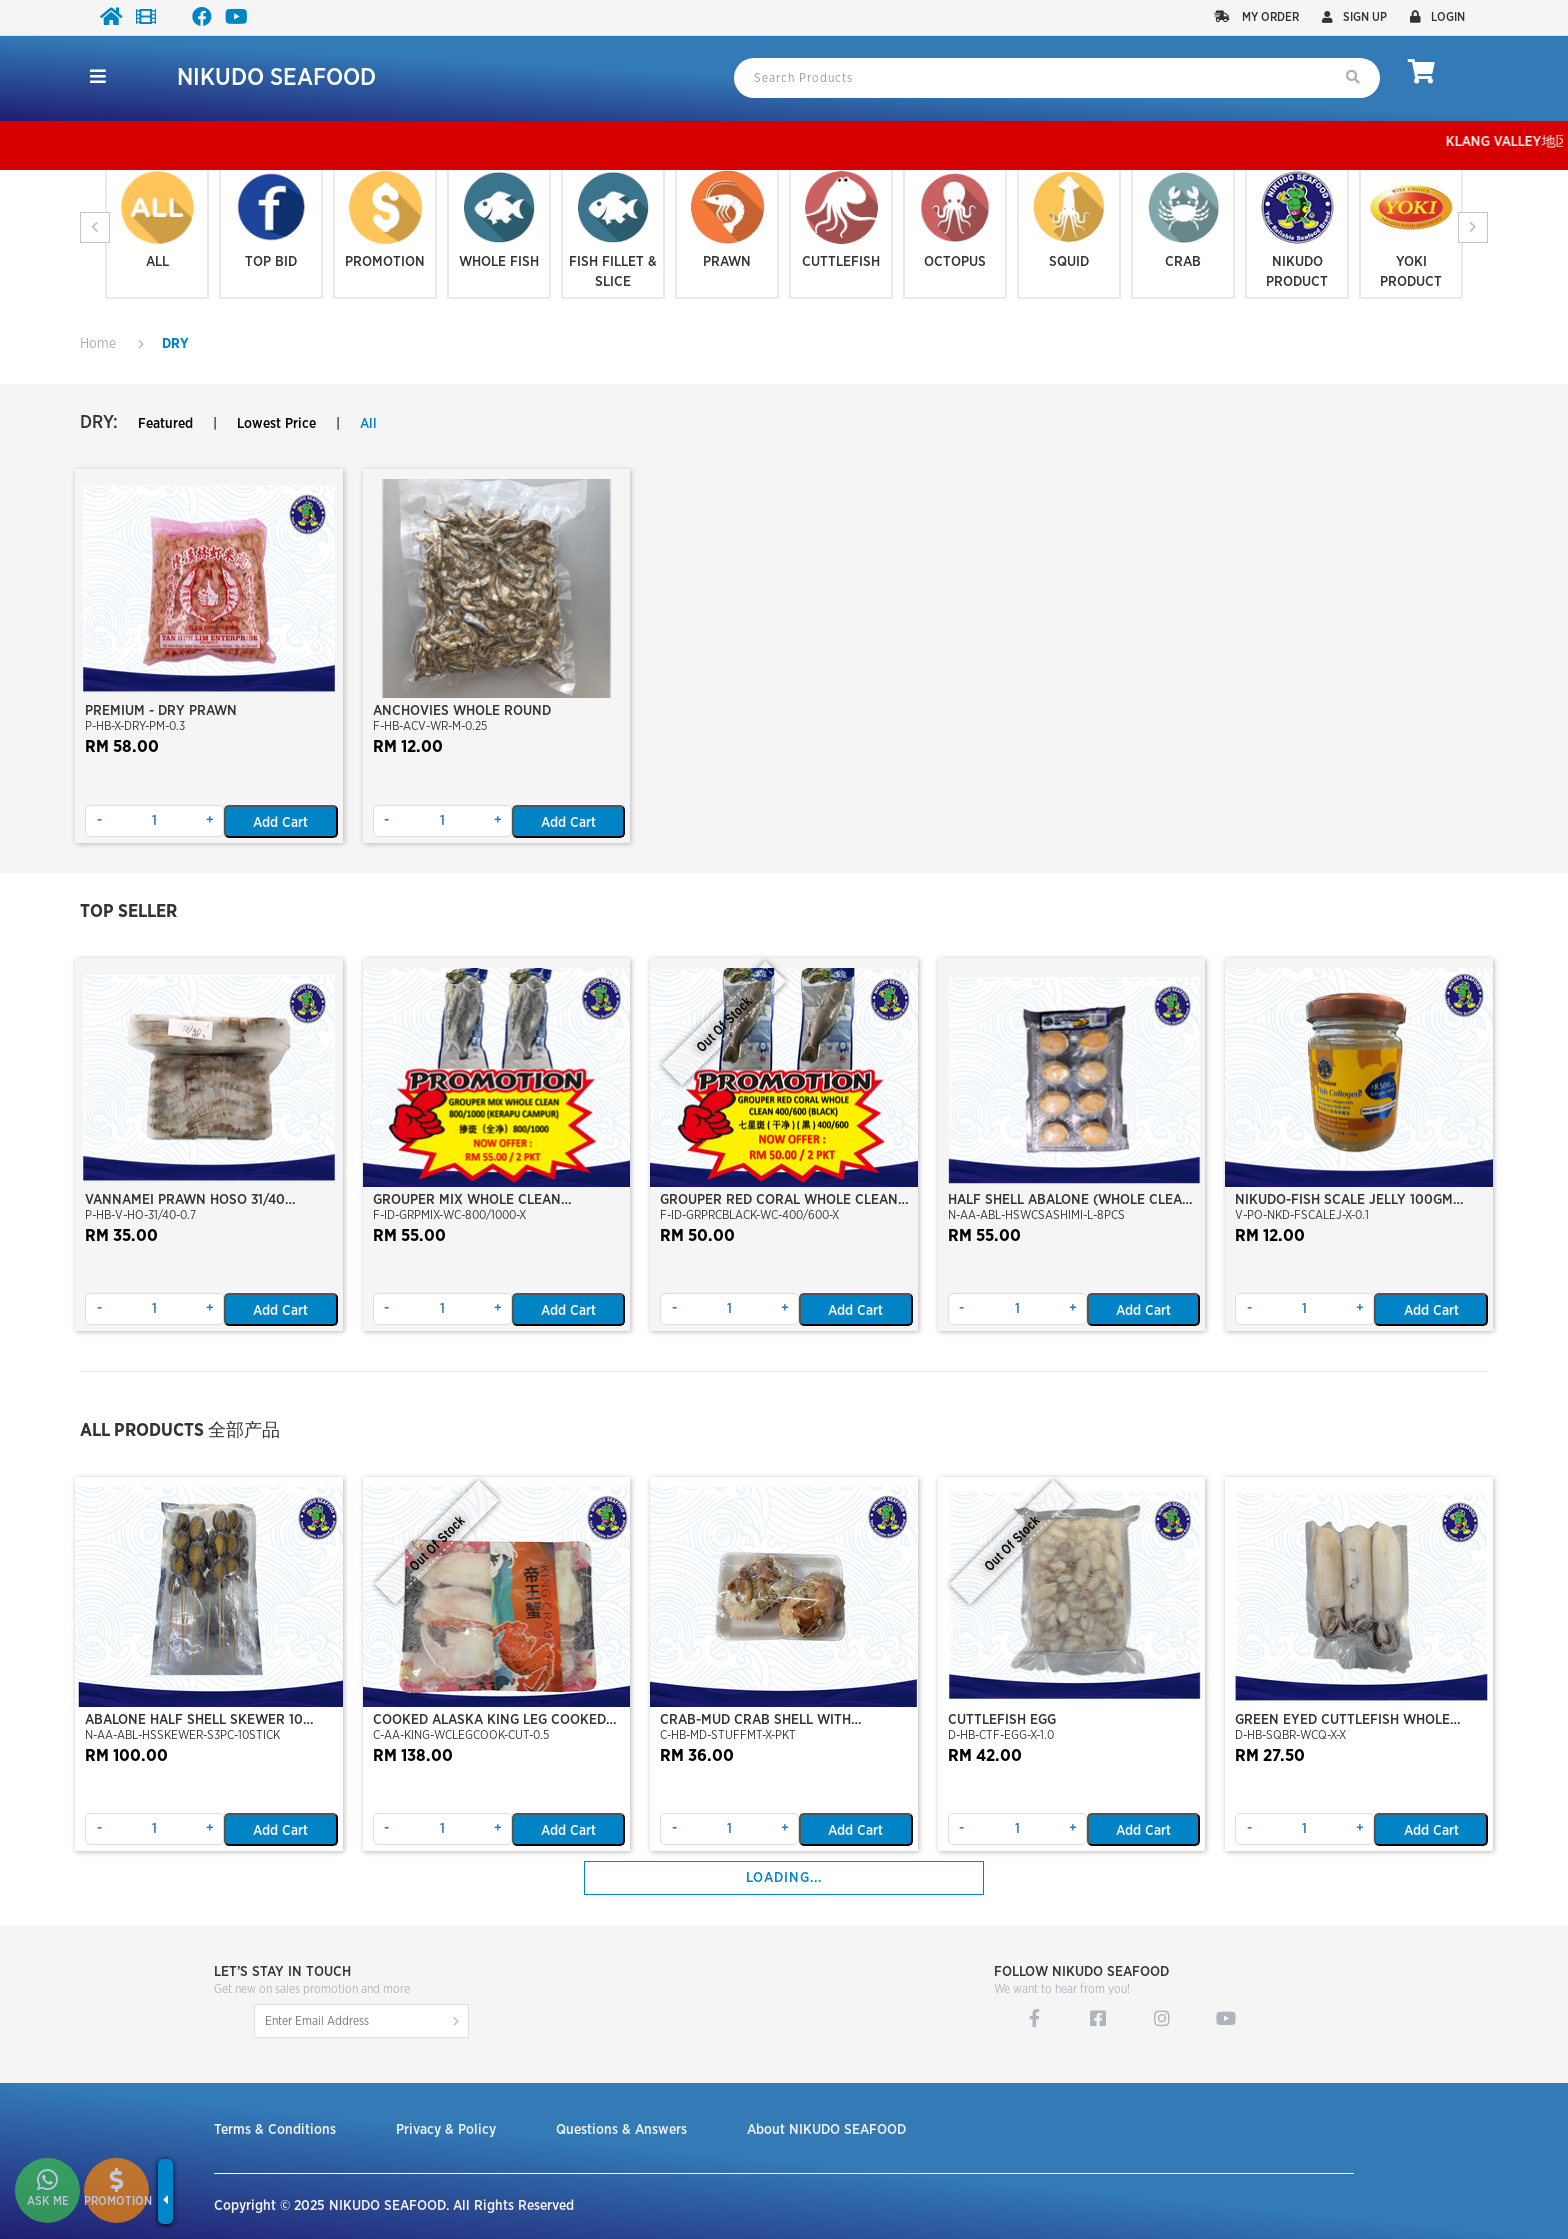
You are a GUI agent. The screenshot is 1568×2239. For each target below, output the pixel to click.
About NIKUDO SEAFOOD (826, 2130)
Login (1437, 17)
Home (98, 344)
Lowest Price (276, 424)
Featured (165, 424)
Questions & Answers (621, 2130)
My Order (1256, 17)
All (368, 424)
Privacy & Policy (446, 2130)
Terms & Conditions (275, 2130)
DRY (175, 344)
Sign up (1354, 17)
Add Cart (280, 823)
